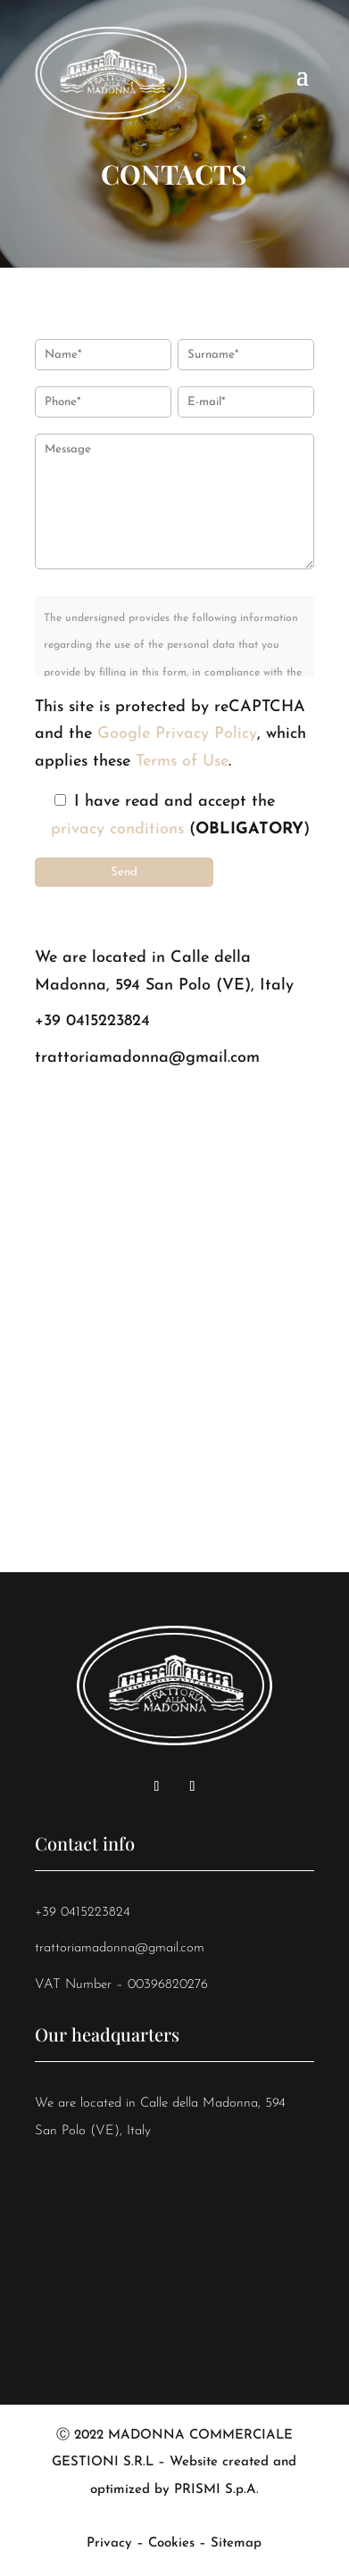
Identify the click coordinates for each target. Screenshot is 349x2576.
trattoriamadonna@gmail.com (147, 1057)
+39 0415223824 (92, 1021)
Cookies (171, 2543)
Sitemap (236, 2543)
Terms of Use (182, 761)
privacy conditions (117, 829)
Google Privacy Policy (177, 733)
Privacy (109, 2543)
